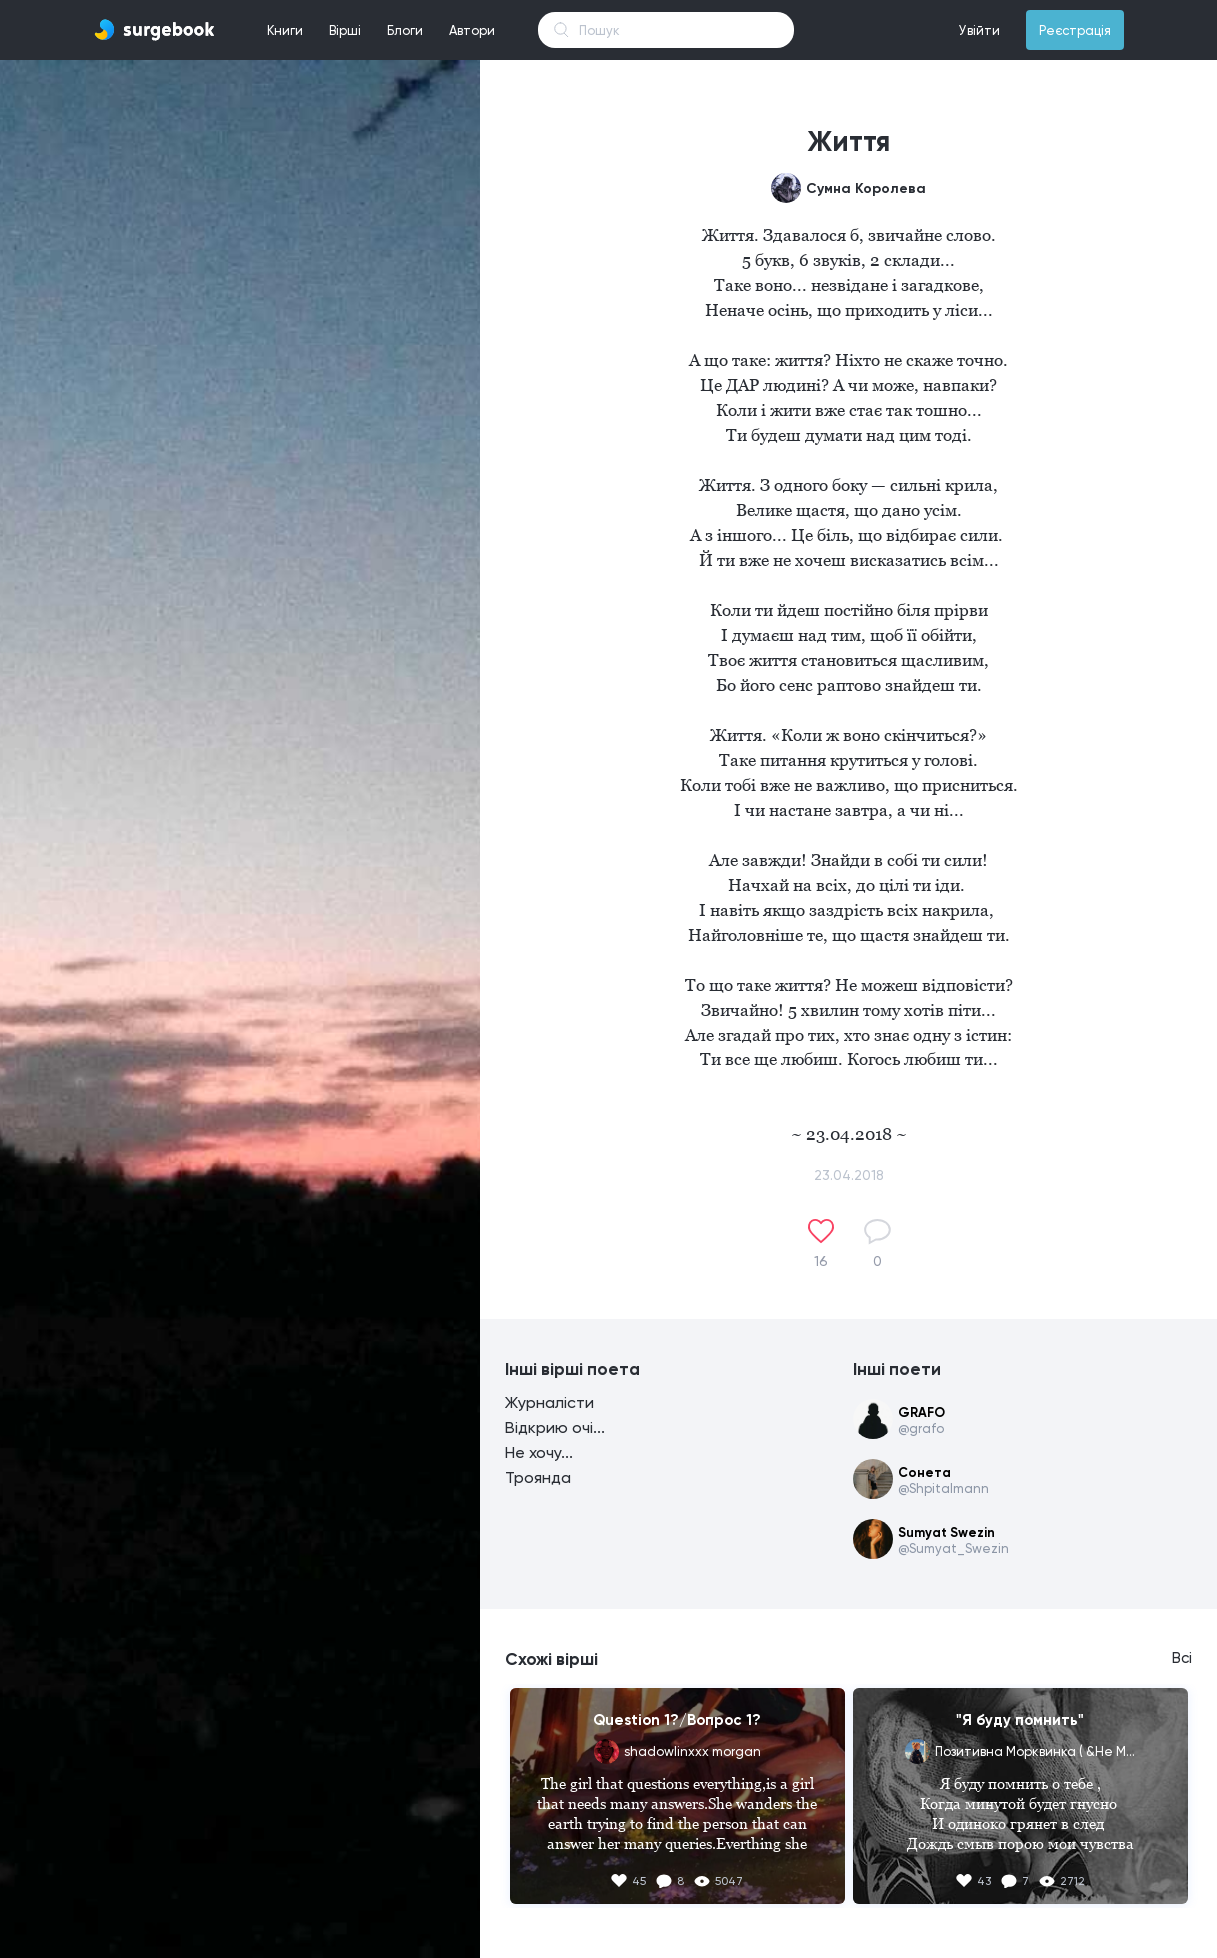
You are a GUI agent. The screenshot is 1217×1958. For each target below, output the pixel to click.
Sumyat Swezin (946, 1532)
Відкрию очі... (555, 1427)
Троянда (538, 1477)
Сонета (924, 1472)
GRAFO (921, 1412)
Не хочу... (539, 1452)
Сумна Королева (866, 188)
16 (821, 1261)
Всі (1182, 1658)
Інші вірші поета (572, 1369)
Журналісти (549, 1402)
